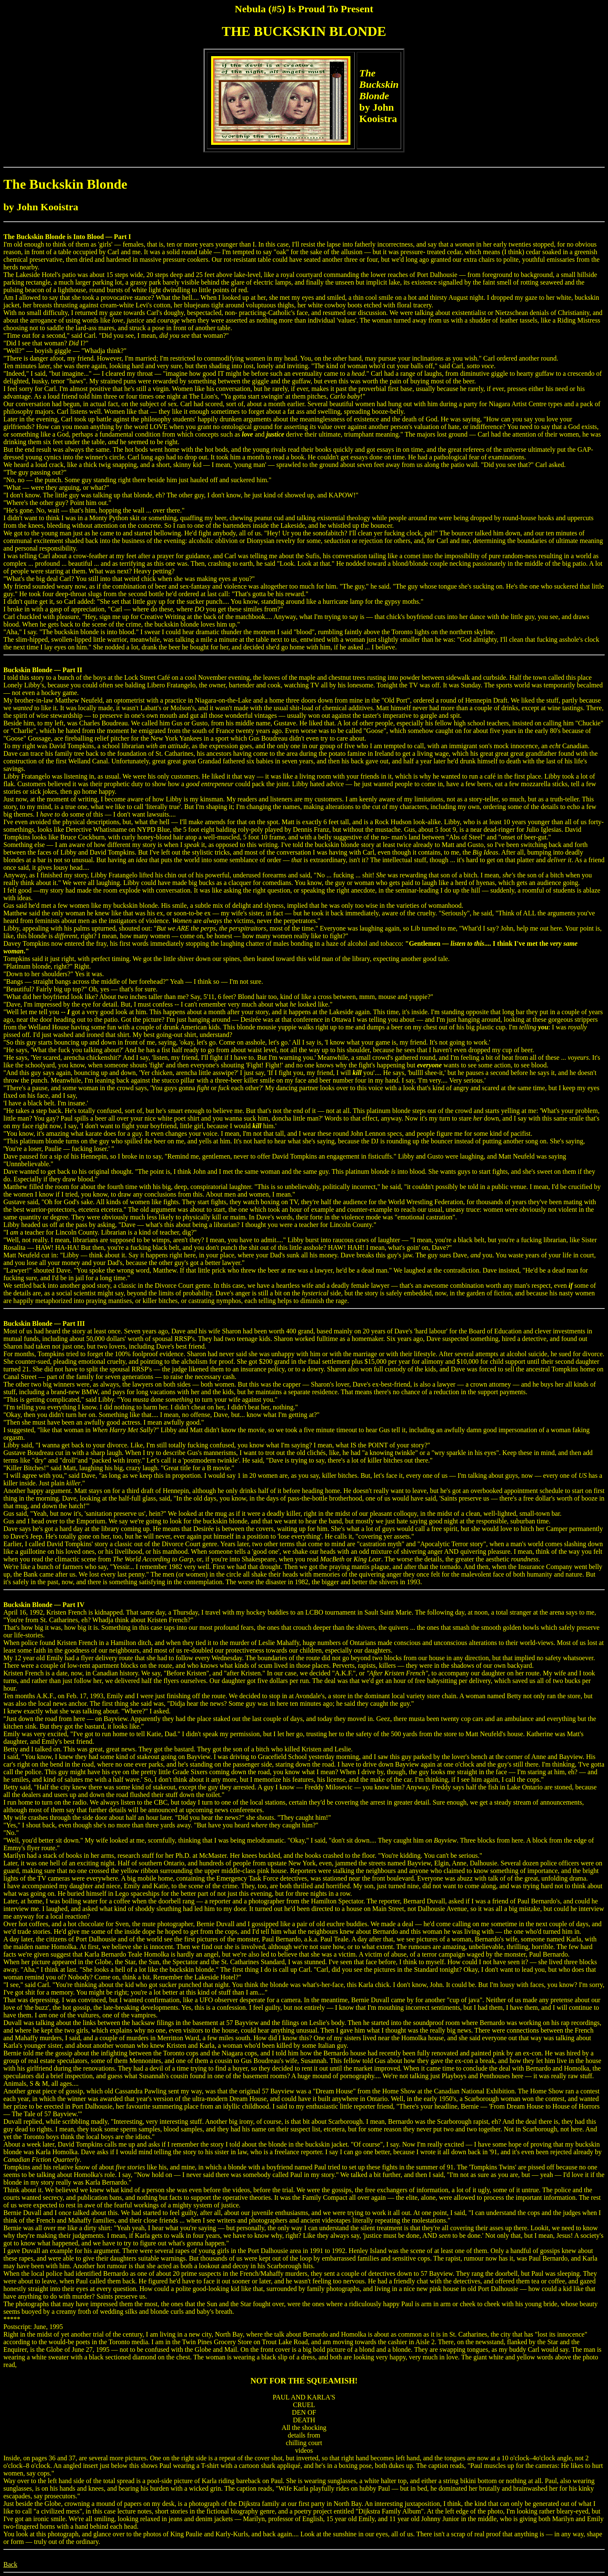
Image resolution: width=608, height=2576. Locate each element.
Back (10, 2564)
